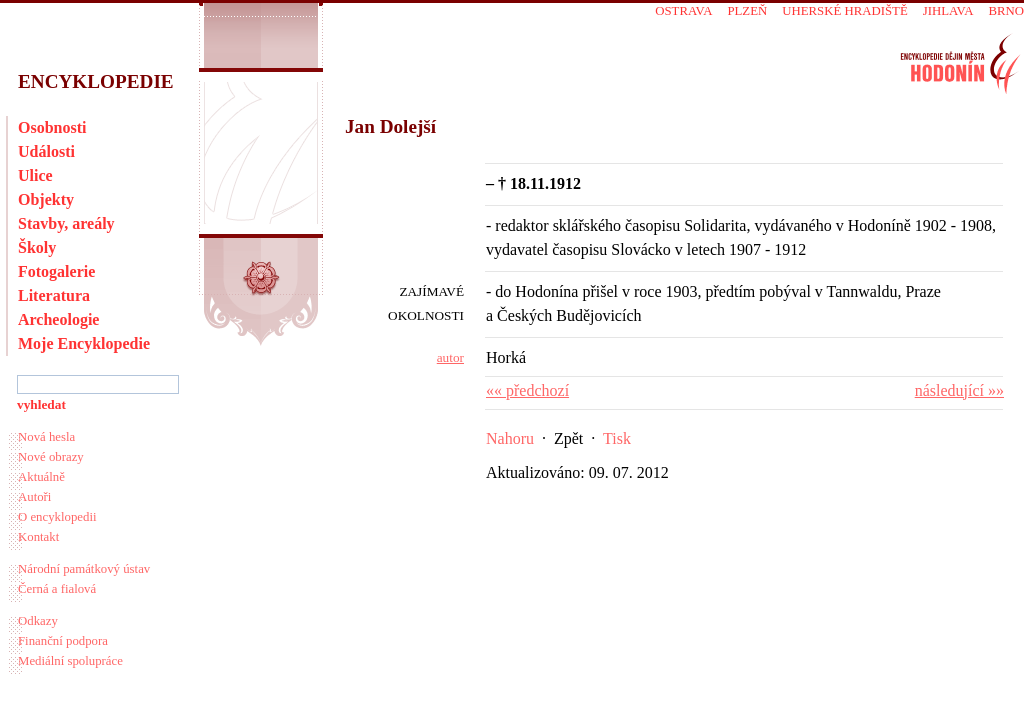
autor (450, 357)
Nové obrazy (51, 457)
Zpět (568, 438)
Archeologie (58, 319)
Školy (37, 247)
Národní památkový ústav (84, 569)
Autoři (34, 497)
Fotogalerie (56, 271)
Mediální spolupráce (70, 661)
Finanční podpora (63, 641)
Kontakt (38, 537)
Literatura (54, 295)
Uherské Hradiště (844, 11)
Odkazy (38, 621)
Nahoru (510, 438)
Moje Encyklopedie (84, 343)
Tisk (617, 438)
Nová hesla (46, 437)
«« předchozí (527, 390)
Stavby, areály (66, 223)
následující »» (959, 390)
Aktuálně (41, 477)
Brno (1006, 11)
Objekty (46, 199)
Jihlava (948, 11)
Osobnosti (52, 127)
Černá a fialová (57, 589)
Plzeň (747, 11)
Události (46, 151)
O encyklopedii (57, 517)
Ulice (35, 175)
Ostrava (683, 11)
